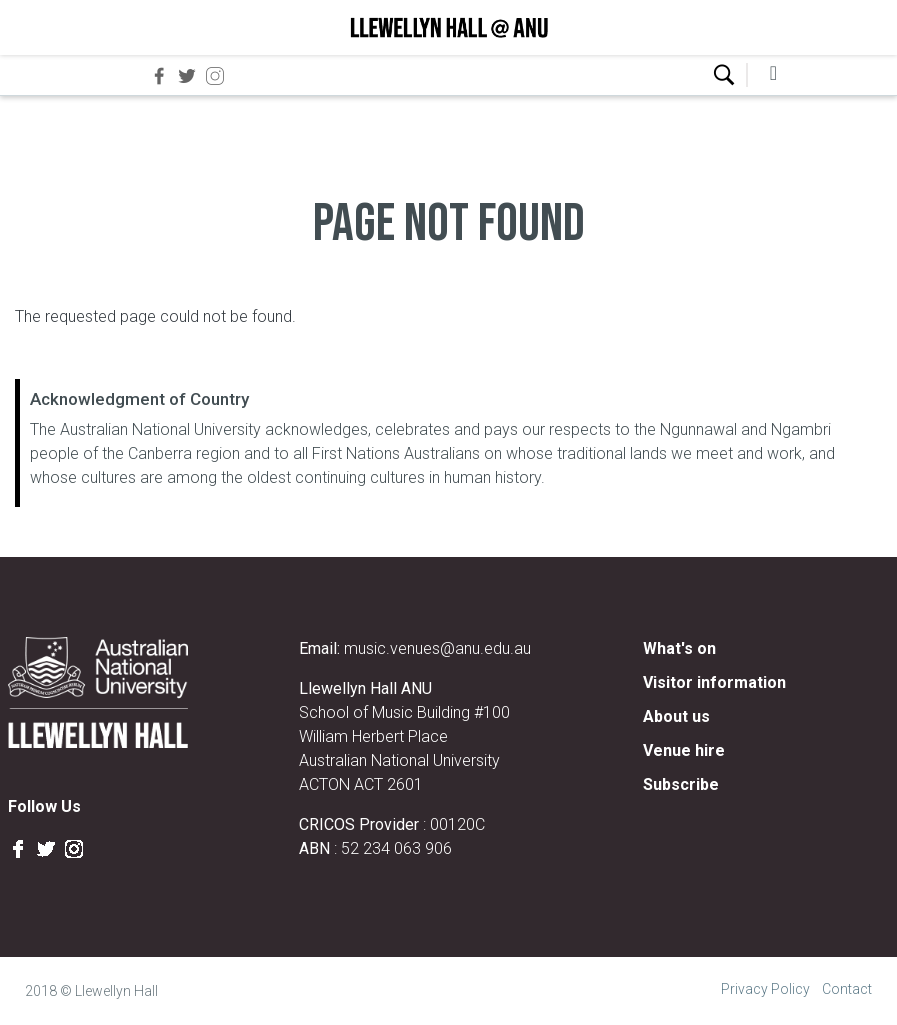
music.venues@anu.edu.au (437, 648)
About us (676, 716)
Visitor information (714, 682)
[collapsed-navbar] (774, 75)
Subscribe (681, 784)
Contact (847, 989)
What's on (679, 648)
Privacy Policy (765, 989)
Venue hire (684, 750)
